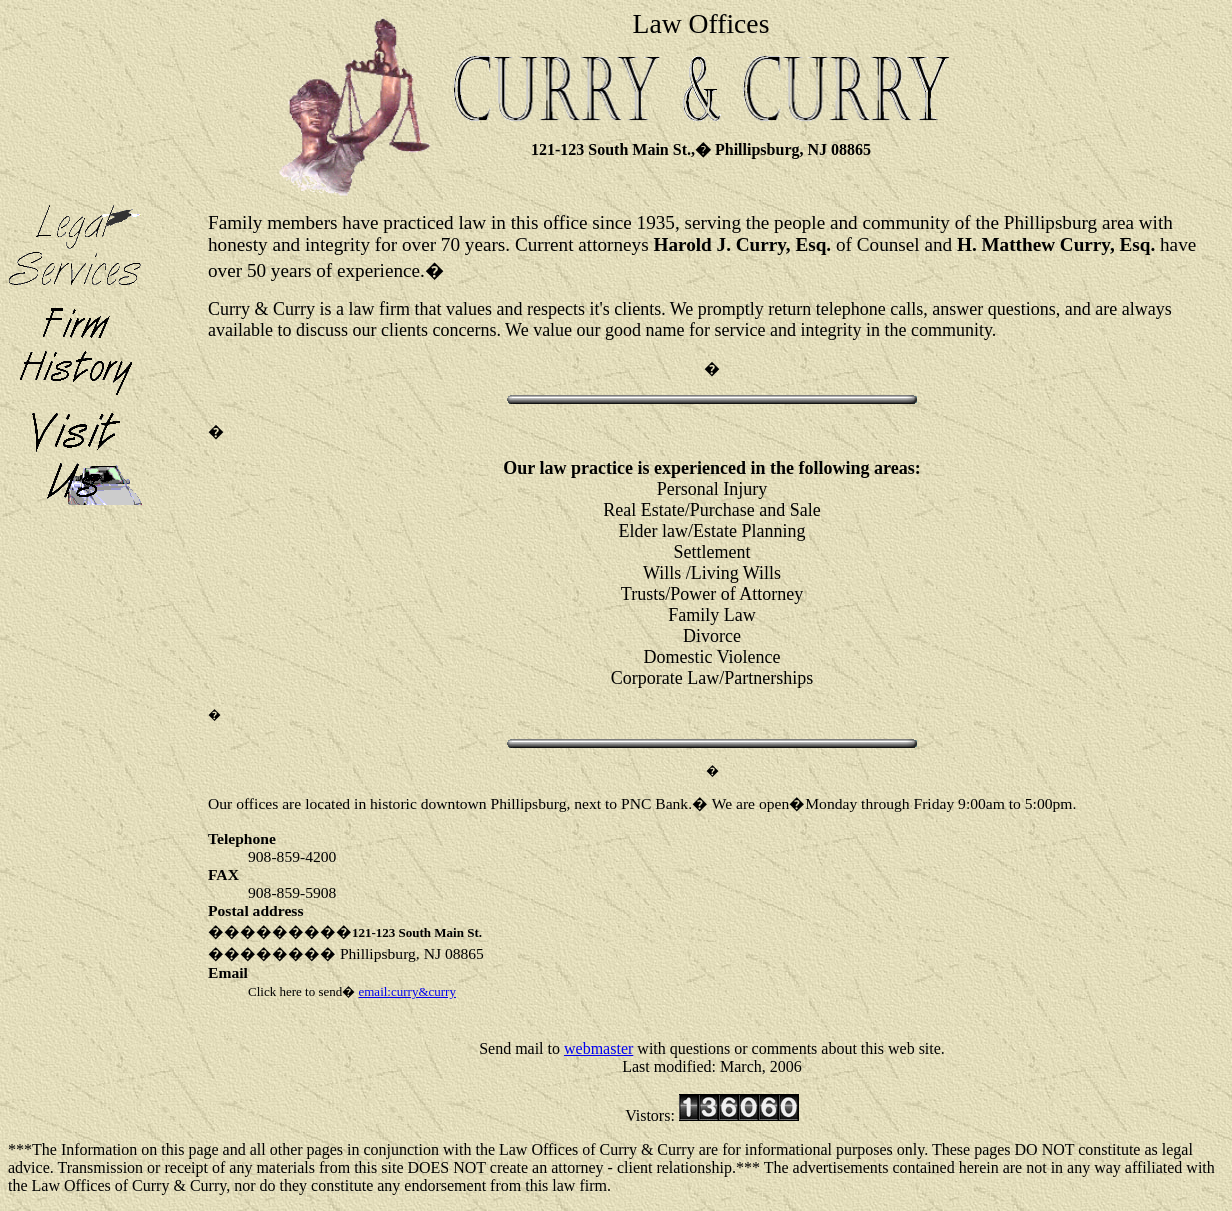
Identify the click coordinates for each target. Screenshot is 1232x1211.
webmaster (598, 1048)
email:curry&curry (406, 991)
